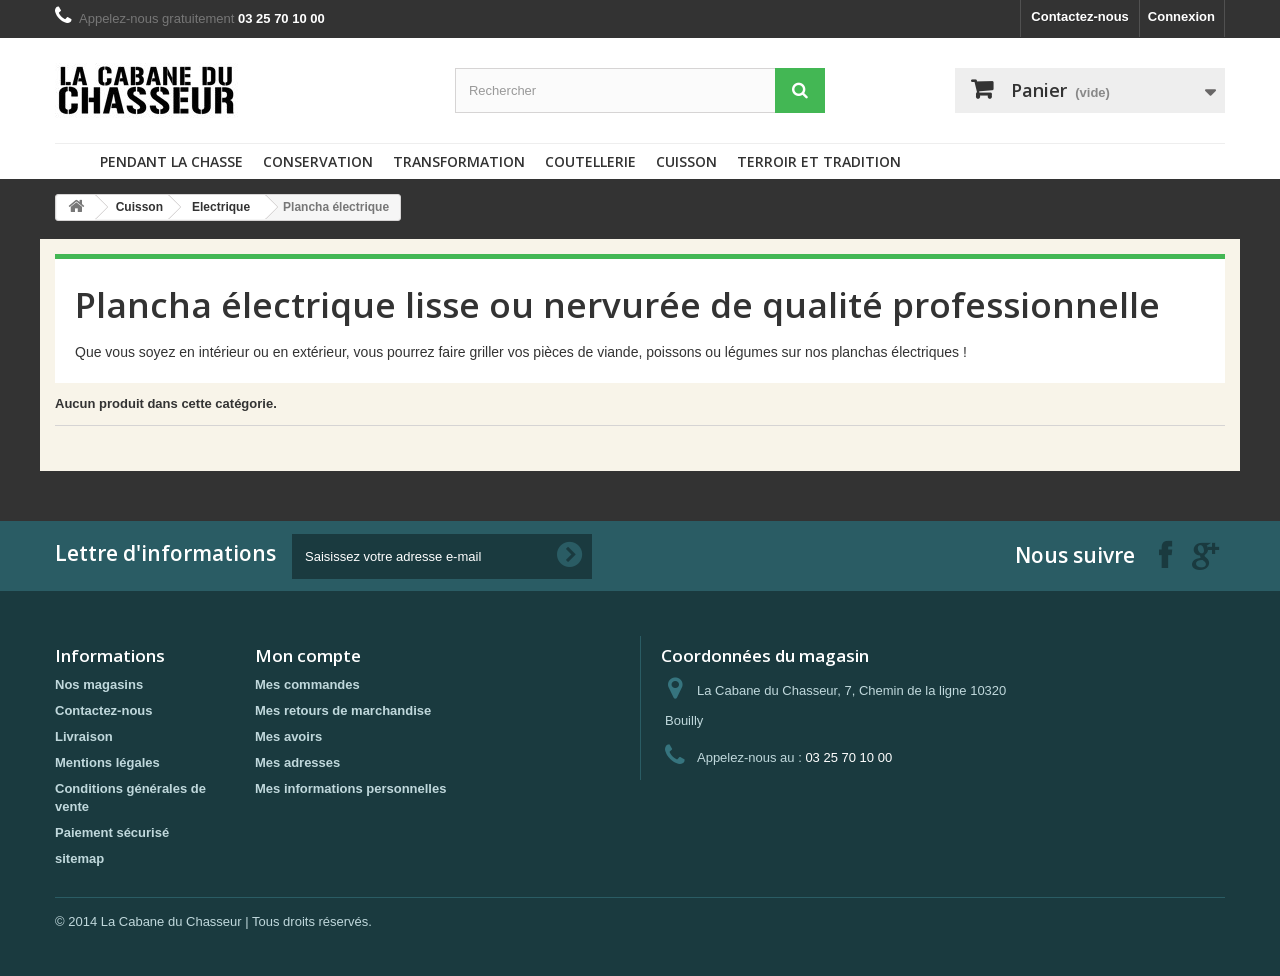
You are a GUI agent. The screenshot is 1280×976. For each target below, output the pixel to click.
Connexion (1181, 16)
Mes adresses (297, 762)
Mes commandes (307, 684)
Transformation (459, 161)
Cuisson (686, 161)
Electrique (221, 207)
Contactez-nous (1080, 16)
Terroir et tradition (819, 161)
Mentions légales (107, 762)
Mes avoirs (288, 736)
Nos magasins (99, 684)
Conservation (318, 161)
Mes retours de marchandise (343, 710)
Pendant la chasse (171, 161)
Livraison (84, 736)
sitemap (79, 858)
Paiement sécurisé (112, 832)
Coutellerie (590, 161)
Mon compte (308, 655)
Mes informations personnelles (350, 788)
